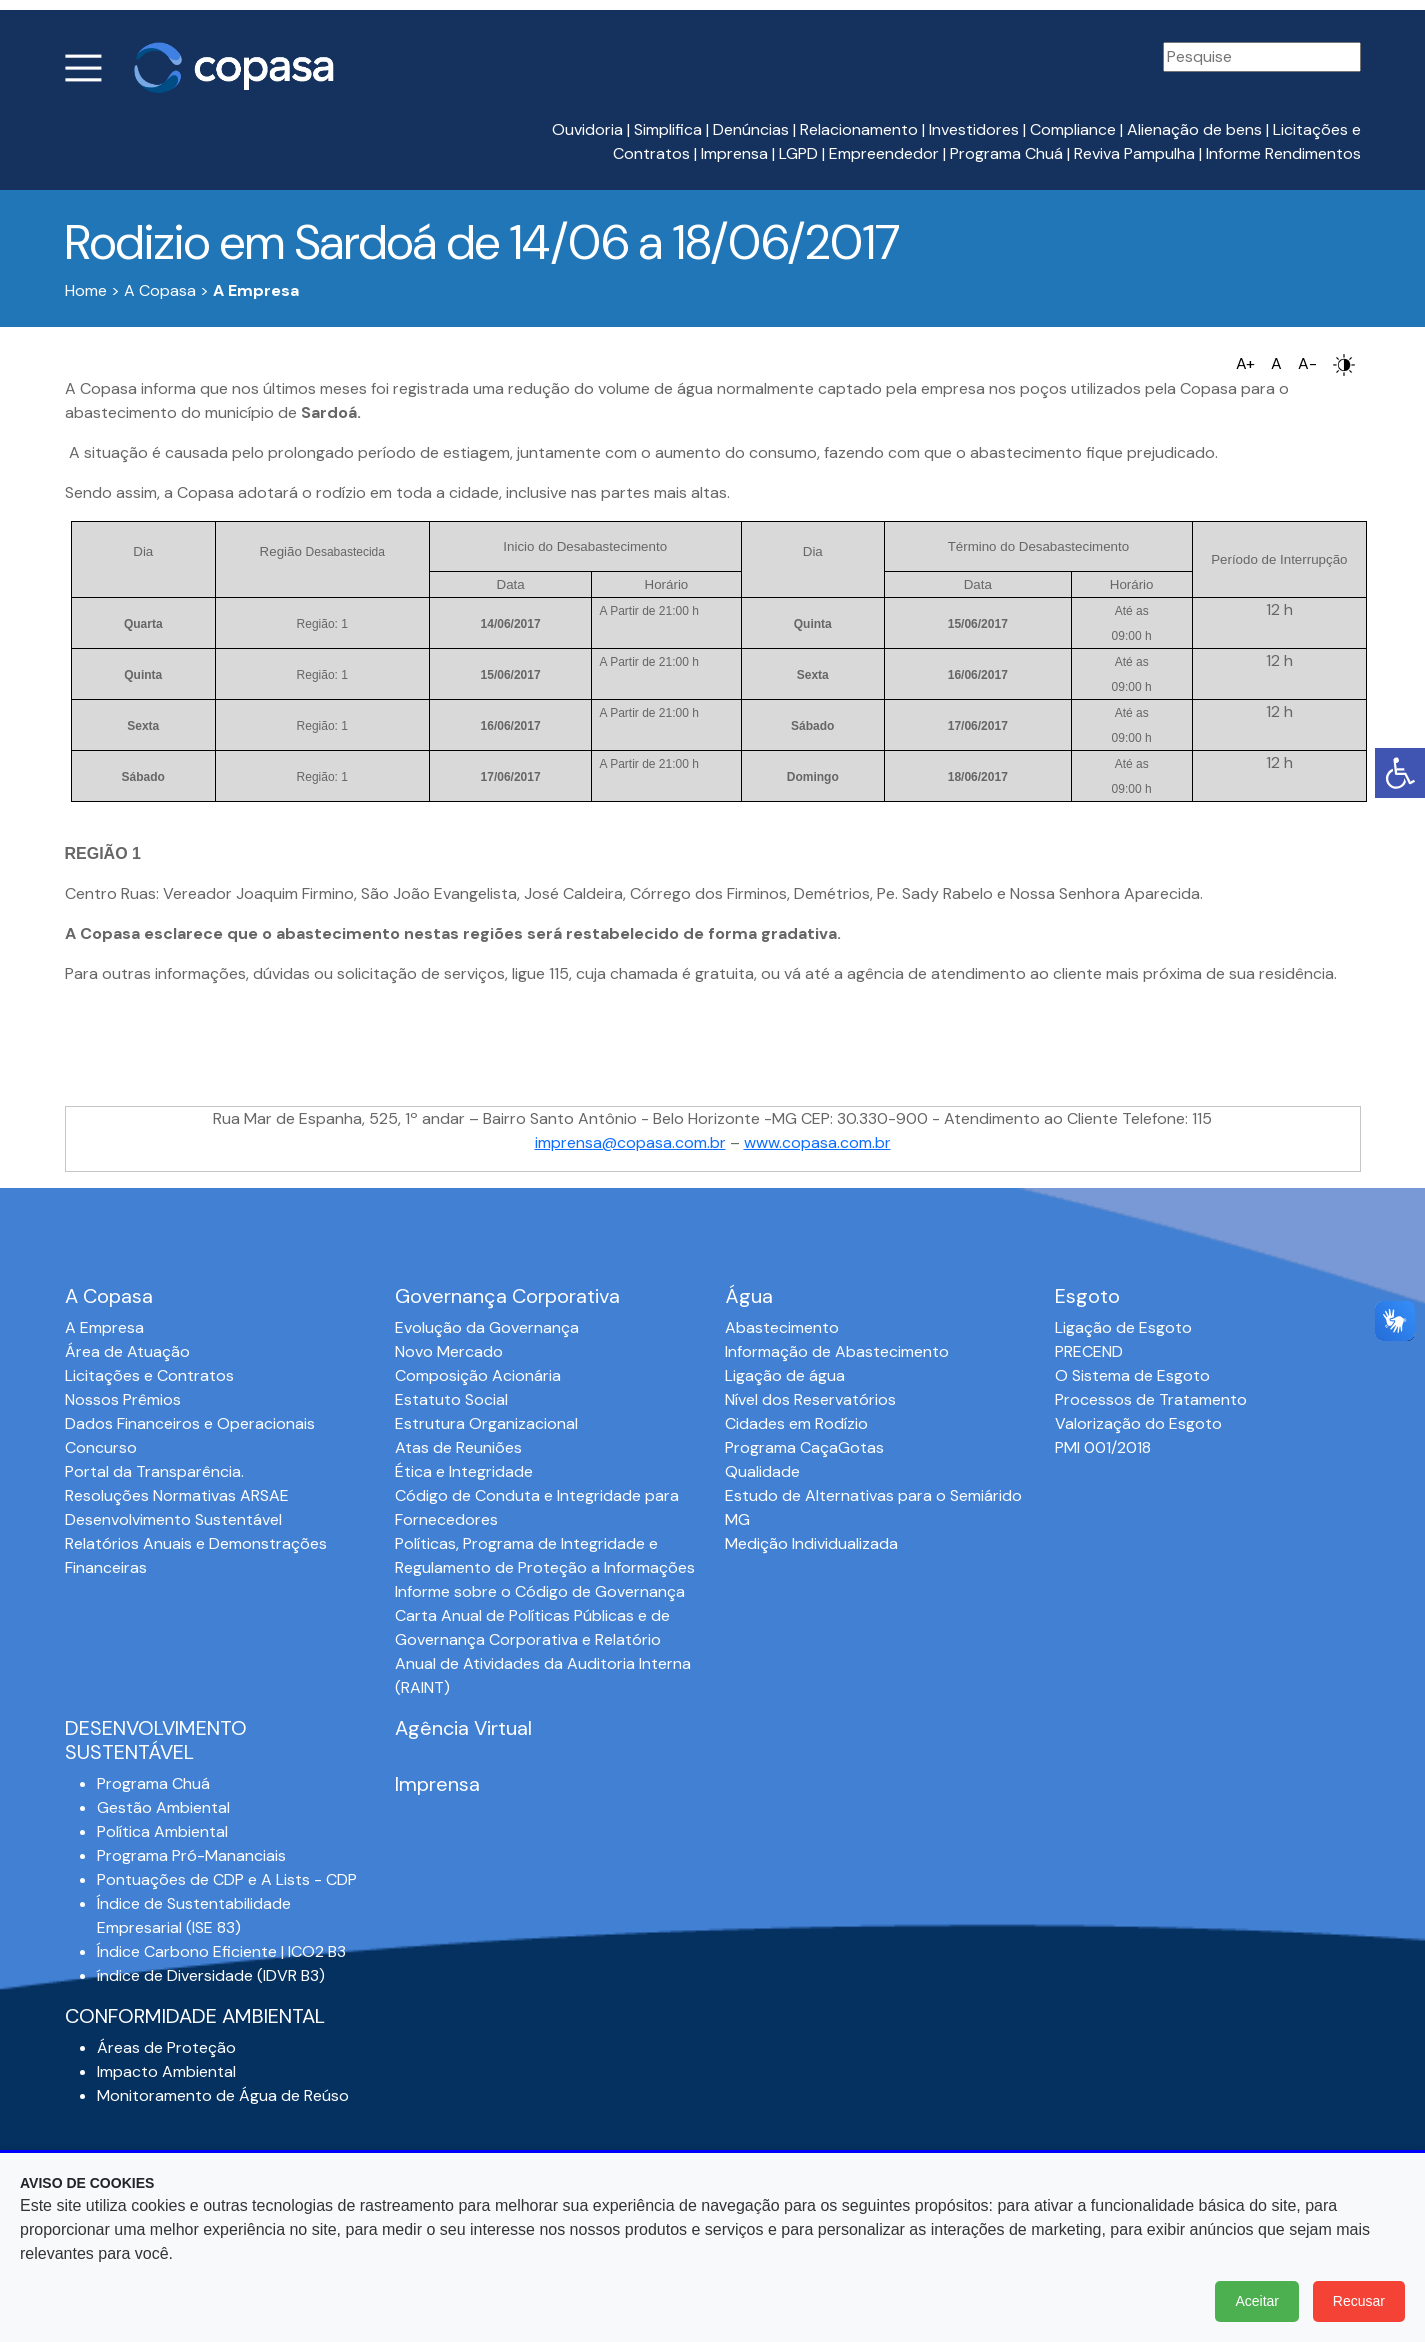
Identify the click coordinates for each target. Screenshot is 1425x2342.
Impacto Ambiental (166, 2071)
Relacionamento (859, 129)
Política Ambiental (162, 1831)
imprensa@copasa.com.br (630, 1142)
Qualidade (762, 1471)
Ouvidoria (587, 129)
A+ (1245, 363)
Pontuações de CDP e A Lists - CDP (227, 1879)
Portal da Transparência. (154, 1471)
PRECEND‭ (1089, 1351)
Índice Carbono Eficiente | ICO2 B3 (221, 1951)
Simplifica (668, 129)
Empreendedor (884, 153)
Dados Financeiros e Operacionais (190, 1423)
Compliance (1073, 129)
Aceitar (1257, 2301)
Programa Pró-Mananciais (191, 1855)
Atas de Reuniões (458, 1447)
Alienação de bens (1194, 129)
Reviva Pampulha (1134, 153)
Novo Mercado (449, 1351)
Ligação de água (785, 1375)
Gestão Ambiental (163, 1807)
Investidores (974, 129)
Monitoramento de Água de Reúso (223, 2095)
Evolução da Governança (487, 1327)
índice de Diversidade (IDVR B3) (211, 1975)
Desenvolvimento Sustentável (173, 1519)
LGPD (798, 153)
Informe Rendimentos (1283, 153)
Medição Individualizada (811, 1543)
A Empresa (104, 1327)
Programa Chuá (1006, 153)
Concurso (101, 1447)
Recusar (1359, 2301)
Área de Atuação (127, 1351)
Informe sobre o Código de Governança (540, 1591)
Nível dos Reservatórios (810, 1399)
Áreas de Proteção (166, 2047)
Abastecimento (782, 1327)
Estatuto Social (451, 1399)
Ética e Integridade (464, 1471)
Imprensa (734, 153)
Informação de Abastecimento (837, 1351)
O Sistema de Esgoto (1132, 1375)
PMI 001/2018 (1103, 1447)
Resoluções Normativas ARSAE (177, 1495)
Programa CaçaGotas (804, 1447)
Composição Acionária (478, 1375)
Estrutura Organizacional (486, 1423)
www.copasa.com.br (817, 1142)
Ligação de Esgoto (1123, 1327)
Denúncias (751, 129)
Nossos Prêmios (123, 1399)
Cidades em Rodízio (796, 1423)
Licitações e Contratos (149, 1375)
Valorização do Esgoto (1138, 1423)
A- (1307, 363)
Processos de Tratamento (1151, 1399)
